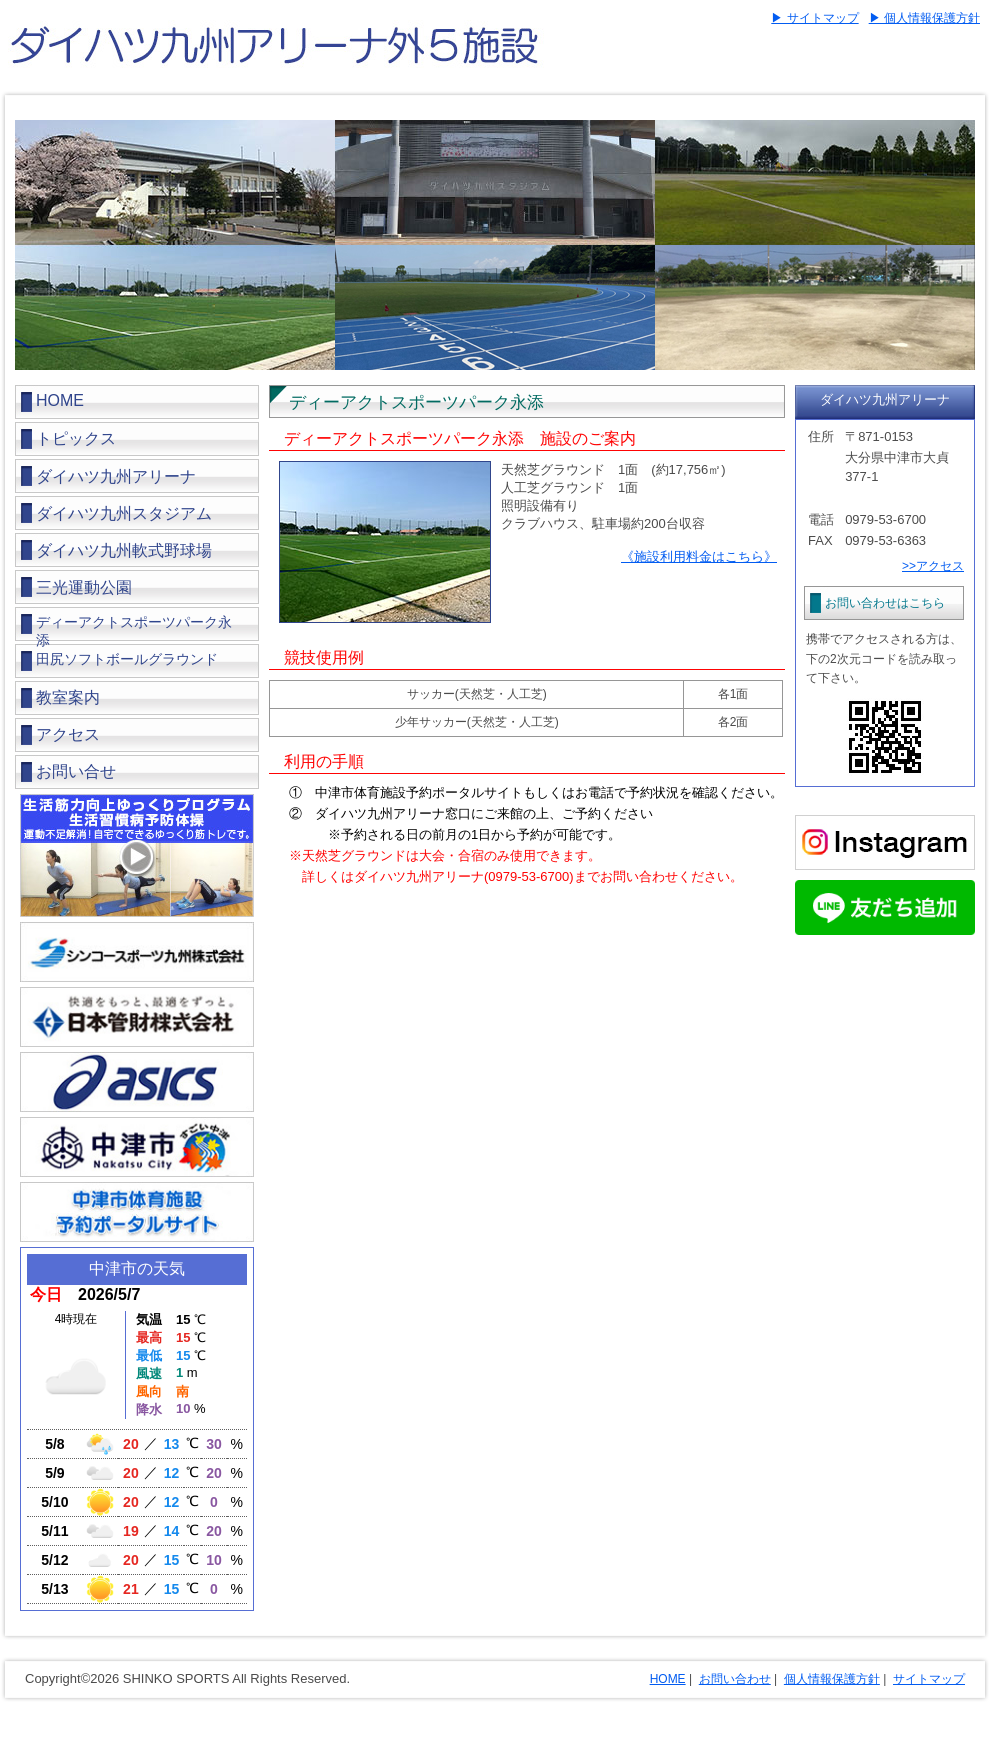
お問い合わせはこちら (885, 603)
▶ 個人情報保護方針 (924, 18)
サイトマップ (929, 1679)
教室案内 (68, 697)
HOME (60, 400)
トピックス (76, 438)
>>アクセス (933, 566)
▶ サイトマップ (814, 18)
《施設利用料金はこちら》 (699, 556)
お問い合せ (76, 771)
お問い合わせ (735, 1679)
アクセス (68, 734)
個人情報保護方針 (832, 1679)
